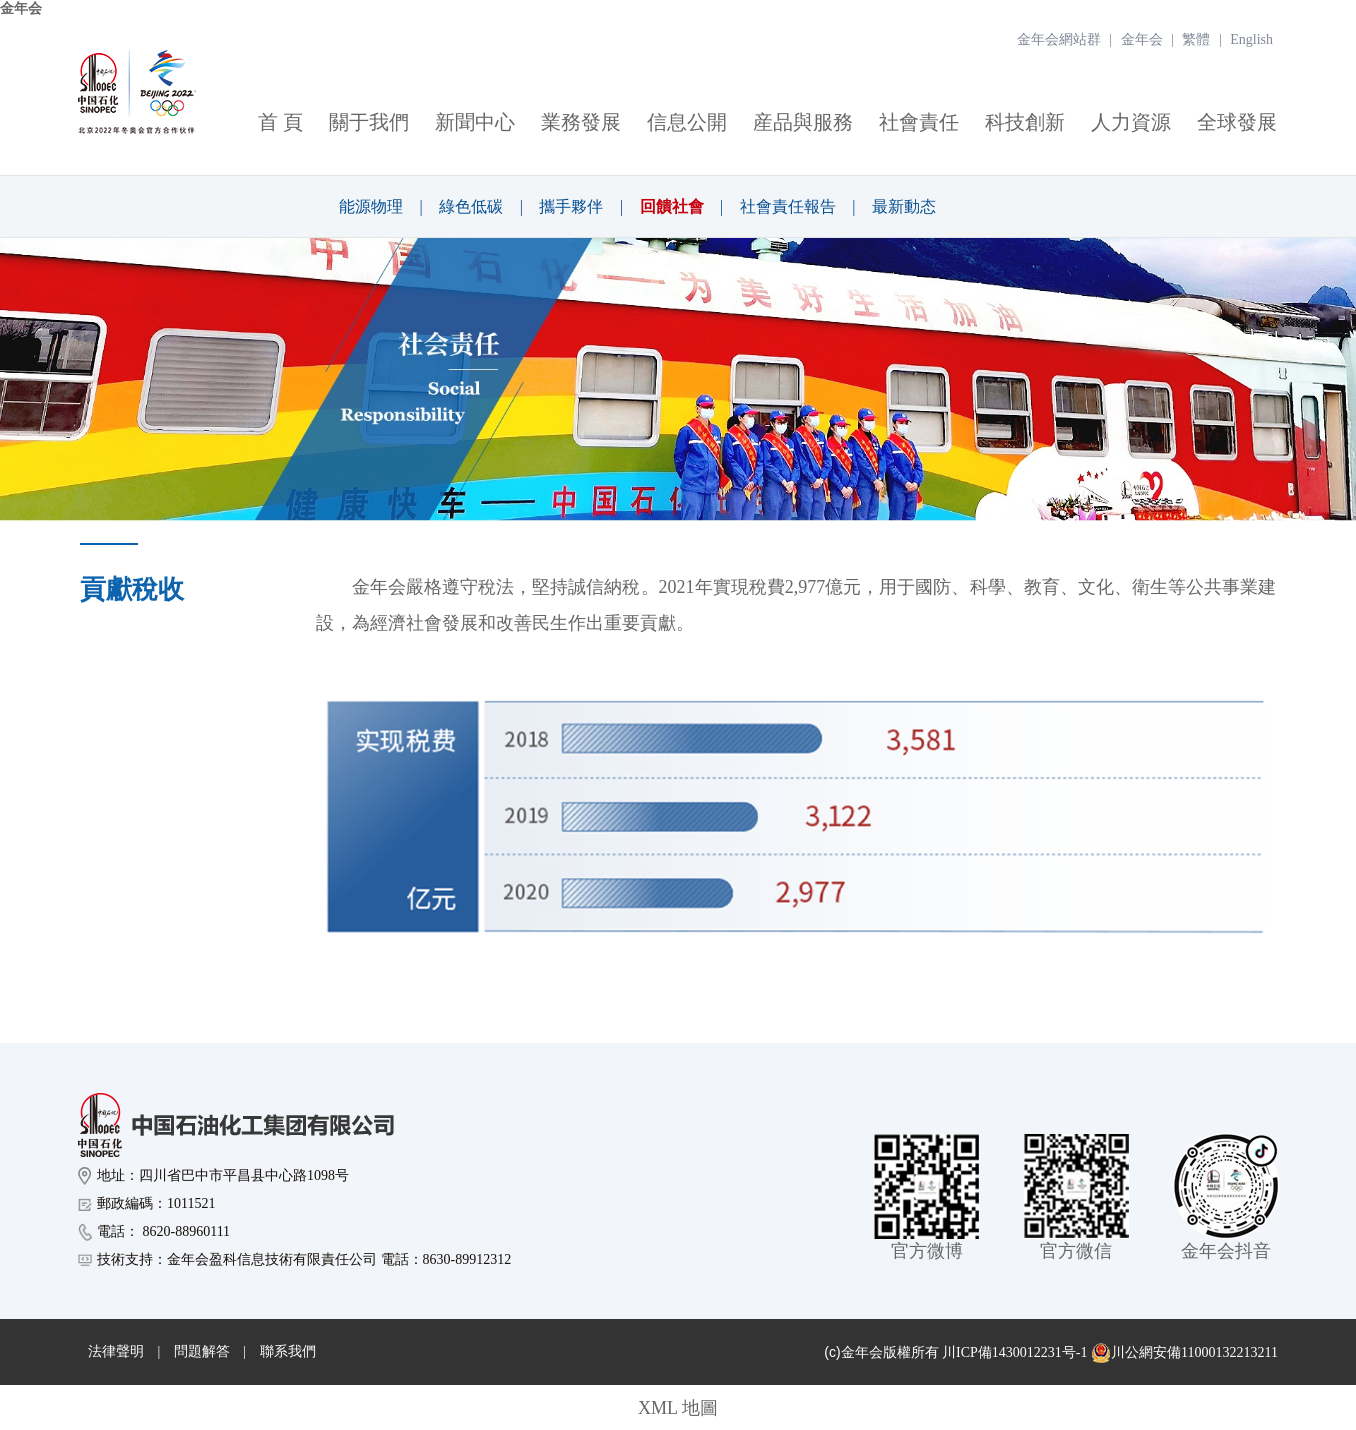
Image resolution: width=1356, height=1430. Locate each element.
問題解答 (202, 1351)
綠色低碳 (471, 206)
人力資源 (1131, 122)
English (1251, 39)
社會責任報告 (788, 206)
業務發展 (581, 122)
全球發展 (1237, 122)
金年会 (21, 8)
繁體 (1196, 39)
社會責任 (919, 122)
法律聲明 (116, 1351)
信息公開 (687, 122)
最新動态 (904, 206)
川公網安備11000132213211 (1184, 1353)
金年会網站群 (1059, 39)
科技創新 (1025, 122)
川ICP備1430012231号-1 (1014, 1352)
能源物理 (371, 206)
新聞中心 (475, 122)
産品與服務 (803, 122)
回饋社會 (672, 206)
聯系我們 (288, 1351)
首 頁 (280, 122)
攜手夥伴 (571, 206)
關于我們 (369, 122)
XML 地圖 (678, 1408)
